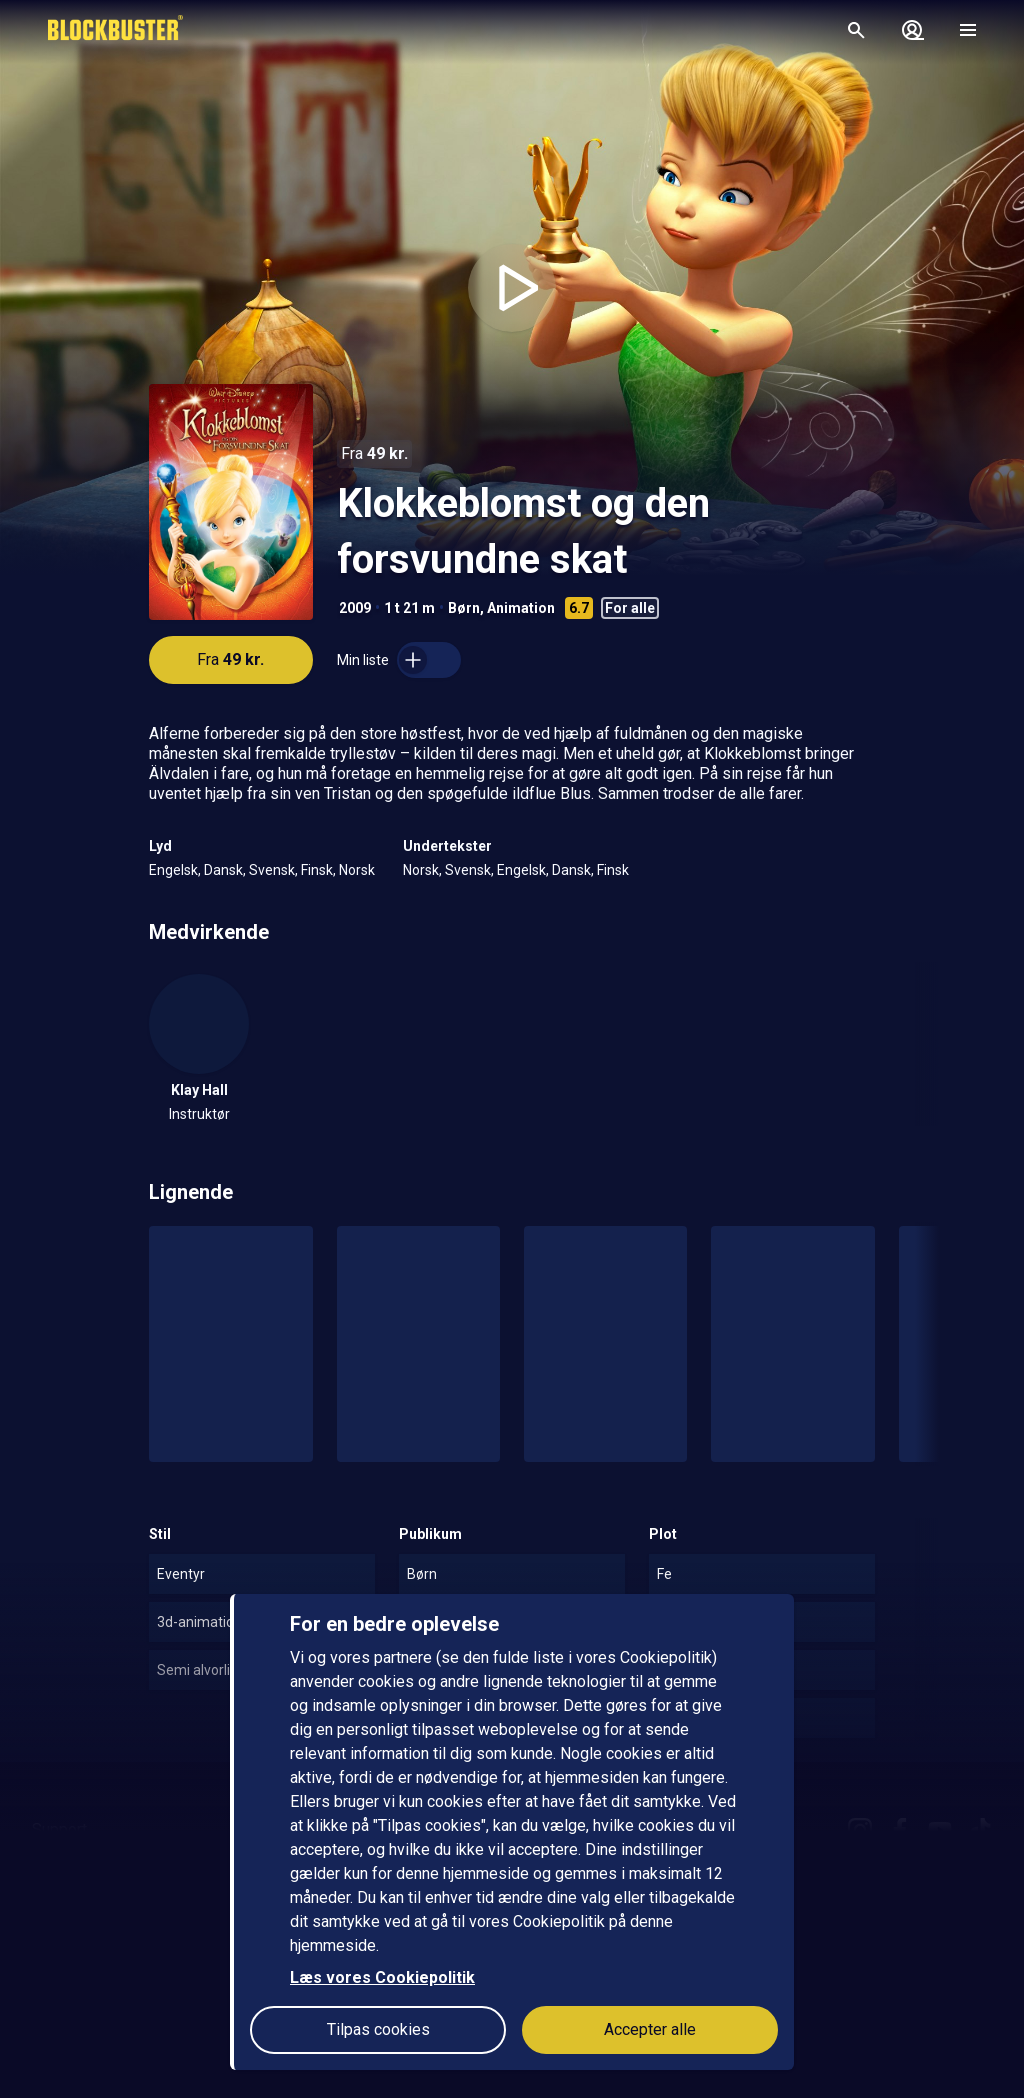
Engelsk (173, 870)
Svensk (272, 870)
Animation (521, 608)
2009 (355, 608)
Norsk (357, 870)
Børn (464, 608)
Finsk (317, 870)
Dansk (223, 870)
